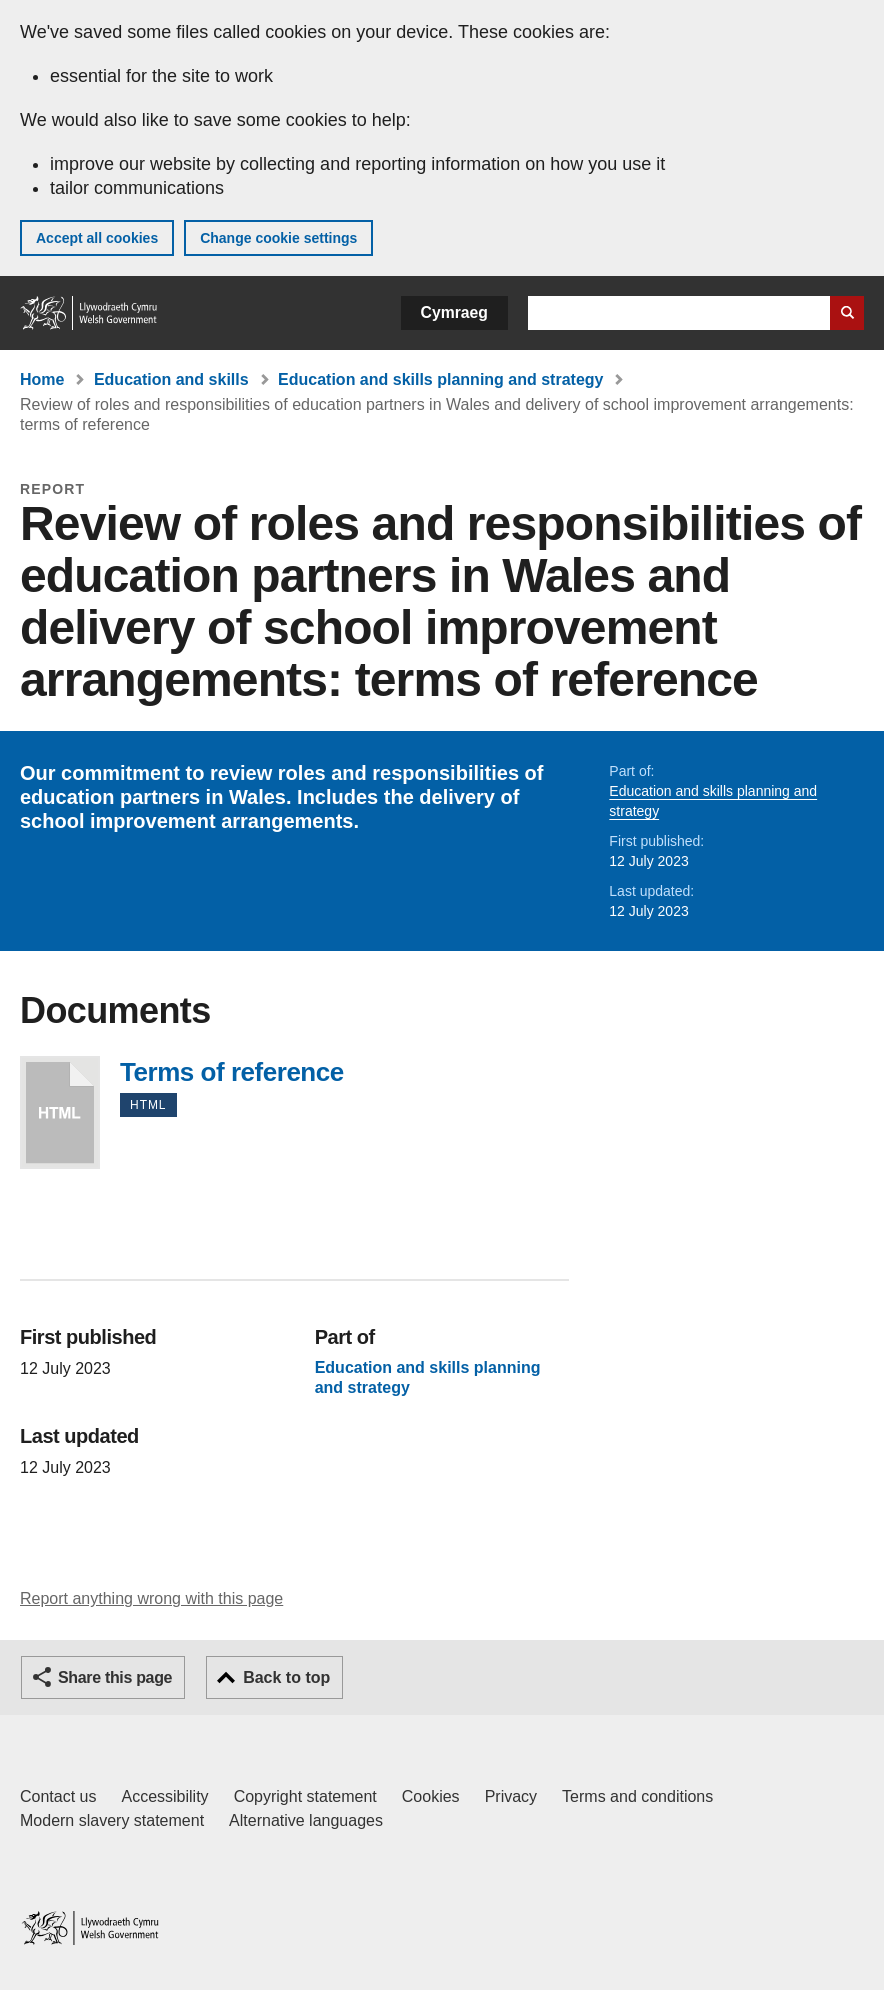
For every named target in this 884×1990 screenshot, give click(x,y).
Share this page (115, 1677)
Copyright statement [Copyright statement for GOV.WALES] (305, 1796)
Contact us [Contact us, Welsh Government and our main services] (58, 1796)
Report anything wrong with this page (151, 1598)
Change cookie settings (278, 238)
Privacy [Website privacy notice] (511, 1796)
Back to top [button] (286, 1677)
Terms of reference (60, 1112)
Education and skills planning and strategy (440, 379)
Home (42, 379)
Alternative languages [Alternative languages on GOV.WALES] (306, 1820)
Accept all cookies (97, 238)
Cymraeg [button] (454, 312)
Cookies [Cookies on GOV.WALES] (431, 1796)
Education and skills (171, 379)
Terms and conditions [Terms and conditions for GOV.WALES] (637, 1796)
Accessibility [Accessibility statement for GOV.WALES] (164, 1796)
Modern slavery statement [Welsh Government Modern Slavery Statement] (112, 1820)
